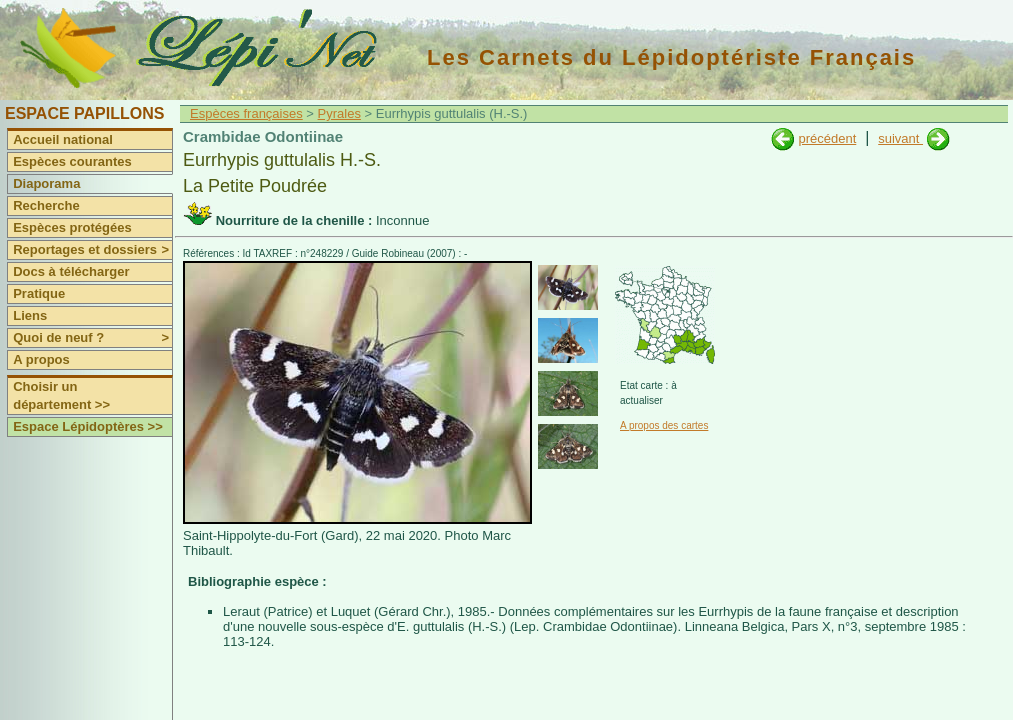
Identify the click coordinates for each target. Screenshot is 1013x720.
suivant (900, 138)
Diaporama (46, 183)
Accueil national (63, 139)
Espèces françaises (246, 113)
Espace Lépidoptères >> (88, 426)
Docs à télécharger (71, 271)
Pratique (39, 293)
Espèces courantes (72, 161)
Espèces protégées (72, 227)
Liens (30, 315)
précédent (827, 138)
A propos (41, 359)
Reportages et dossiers (92, 250)
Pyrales (339, 113)
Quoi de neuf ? (92, 338)
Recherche (46, 205)
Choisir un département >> (61, 395)
